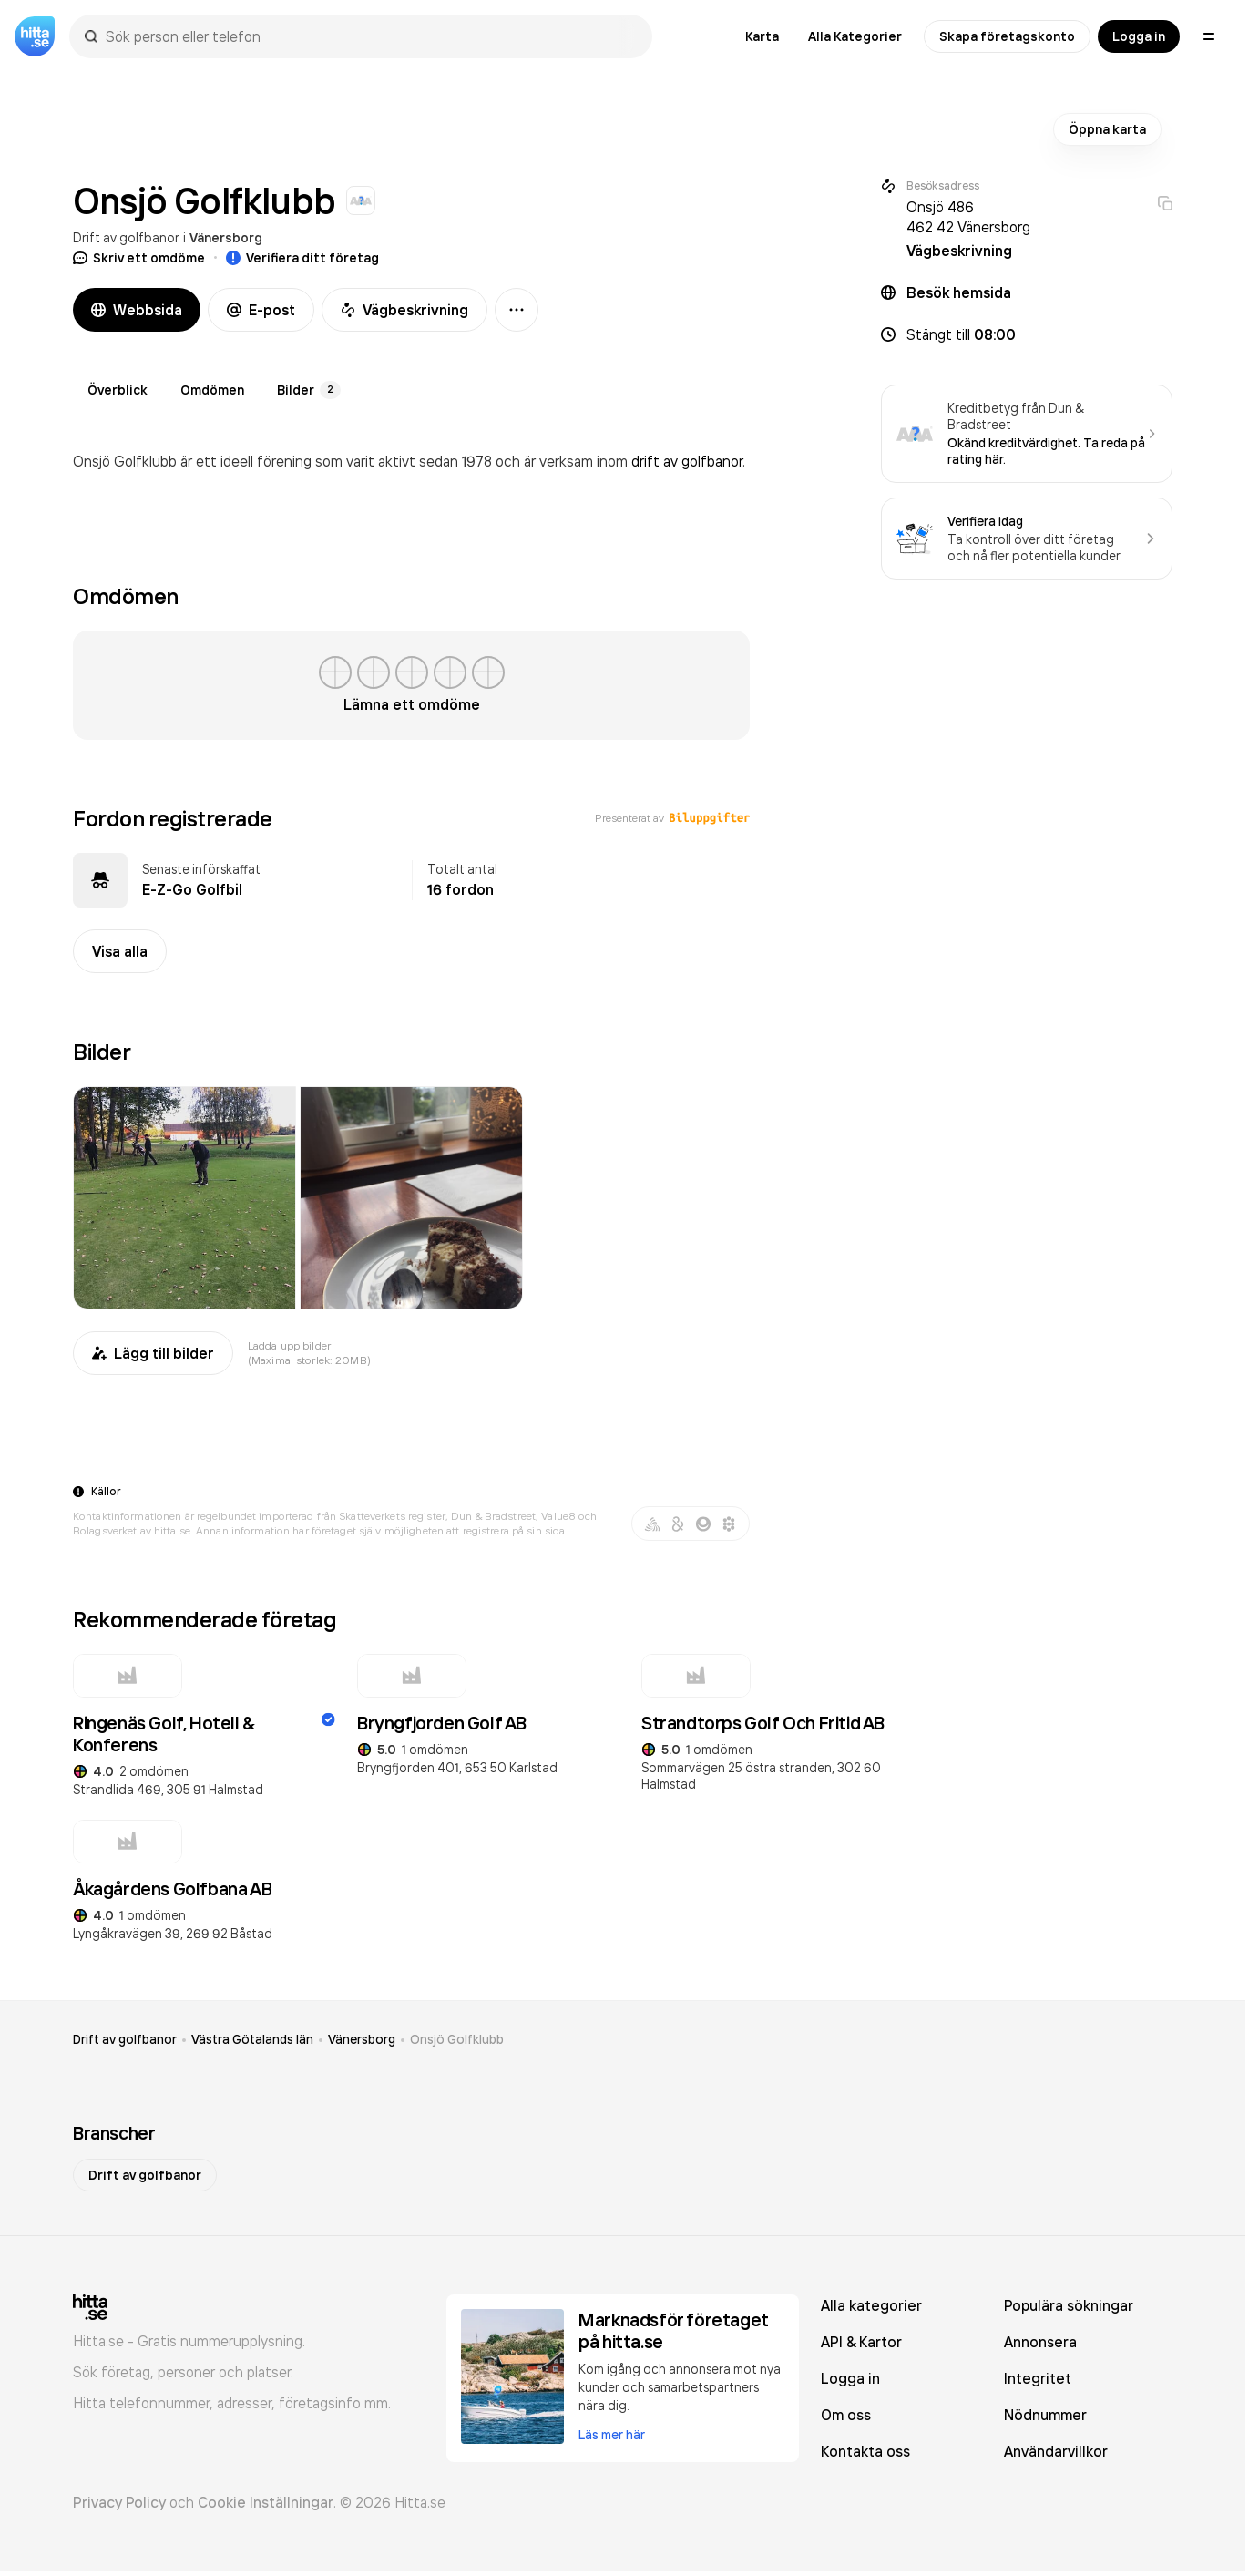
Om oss (846, 2415)
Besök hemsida (958, 292)
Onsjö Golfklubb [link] (457, 2039)
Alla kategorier (871, 2305)
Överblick (117, 390)
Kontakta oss (865, 2451)
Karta (762, 36)
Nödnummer (1045, 2415)
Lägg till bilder (153, 1353)
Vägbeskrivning (404, 310)
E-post (261, 310)
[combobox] (370, 36)
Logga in (1138, 36)
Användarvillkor (1056, 2451)
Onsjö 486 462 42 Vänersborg (968, 217)
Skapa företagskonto (1007, 36)
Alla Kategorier (855, 36)
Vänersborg (225, 238)
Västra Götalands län (252, 2039)
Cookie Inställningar (265, 2502)
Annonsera (1040, 2342)
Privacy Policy (119, 2502)
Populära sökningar (1068, 2305)
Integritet (1037, 2378)
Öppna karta (1107, 129)
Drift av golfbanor (126, 237)
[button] (1026, 334)
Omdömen (212, 390)
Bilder (309, 390)
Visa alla (120, 951)
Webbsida (136, 310)
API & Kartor (861, 2342)
